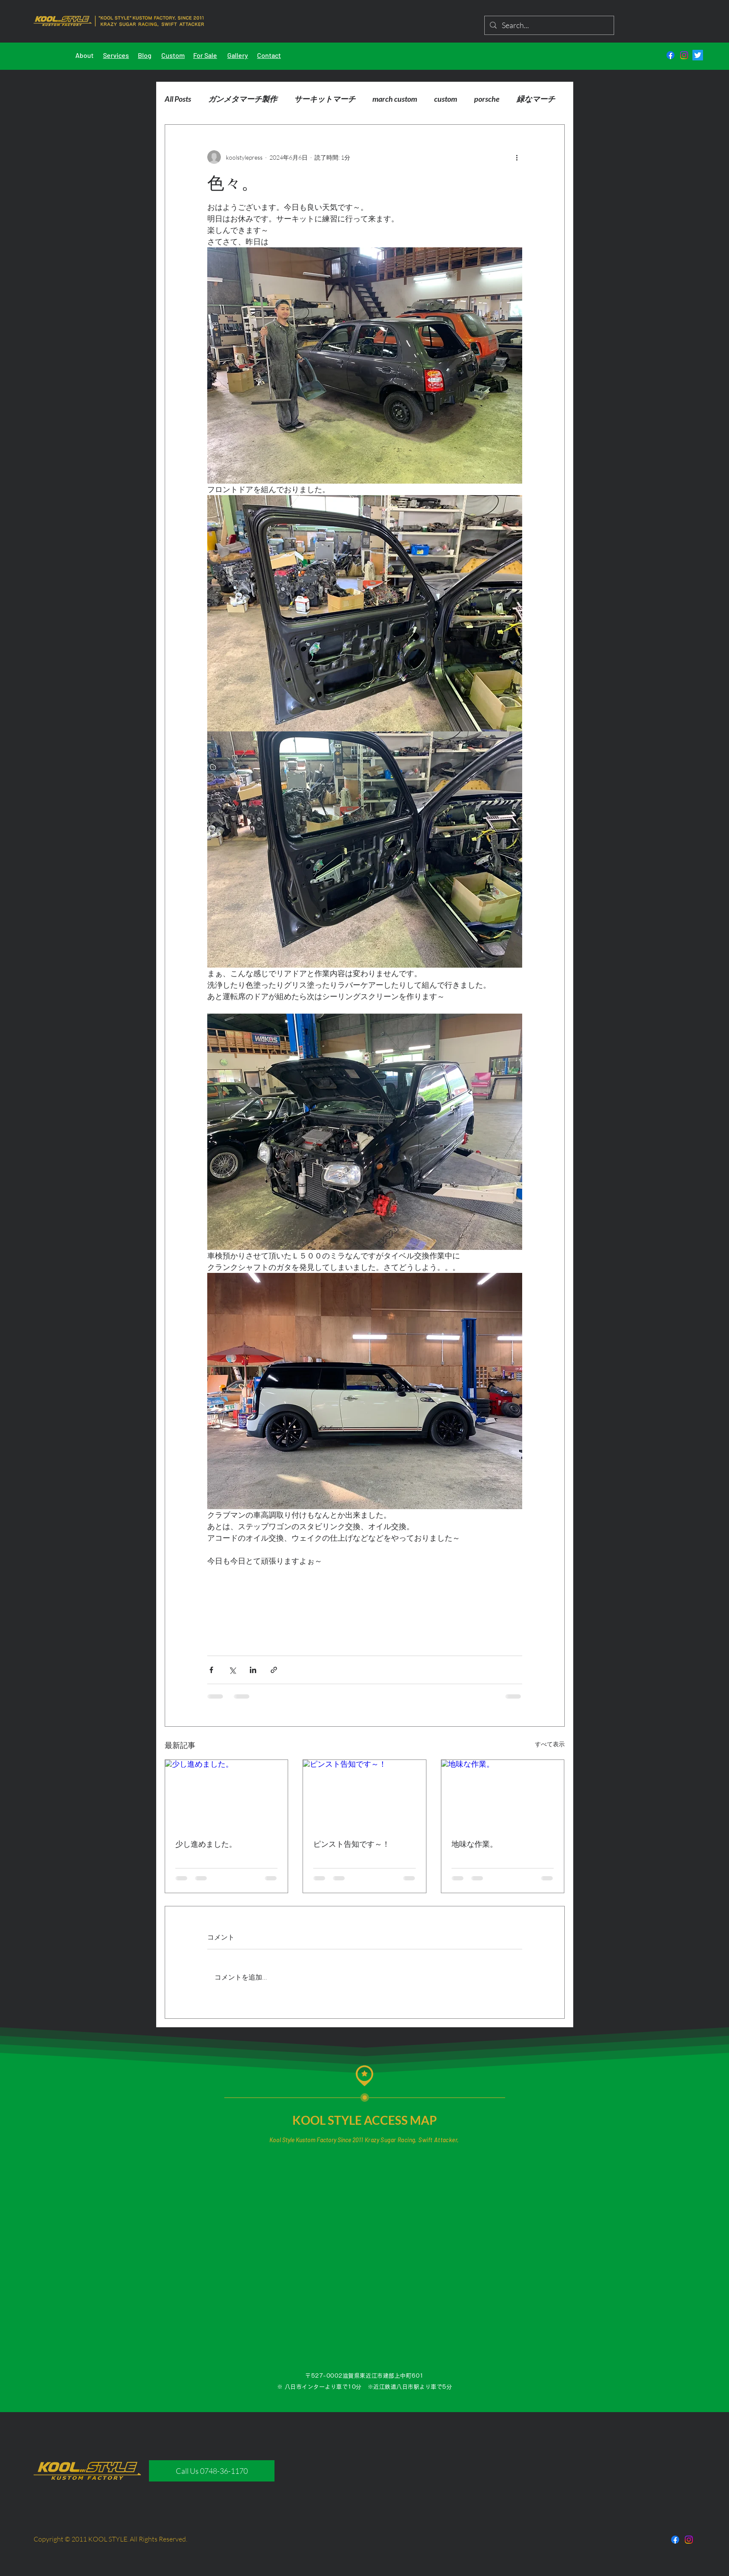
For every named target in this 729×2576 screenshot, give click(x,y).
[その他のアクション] (517, 157)
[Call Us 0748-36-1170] (211, 2470)
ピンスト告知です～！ (351, 1843)
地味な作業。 (474, 1843)
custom (445, 98)
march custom (394, 98)
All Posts (178, 98)
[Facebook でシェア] (211, 1670)
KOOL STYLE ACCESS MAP (364, 2120)
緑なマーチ (536, 98)
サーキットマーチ (324, 98)
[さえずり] (697, 55)
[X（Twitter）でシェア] (232, 1670)
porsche (487, 98)
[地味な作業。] (502, 1794)
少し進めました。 (206, 1843)
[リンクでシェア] (274, 1670)
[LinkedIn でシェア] (253, 1670)
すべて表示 (550, 1744)
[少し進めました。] (226, 1794)
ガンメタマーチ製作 (242, 98)
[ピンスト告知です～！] (364, 1794)
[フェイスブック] (670, 55)
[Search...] (549, 25)
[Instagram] (684, 55)
